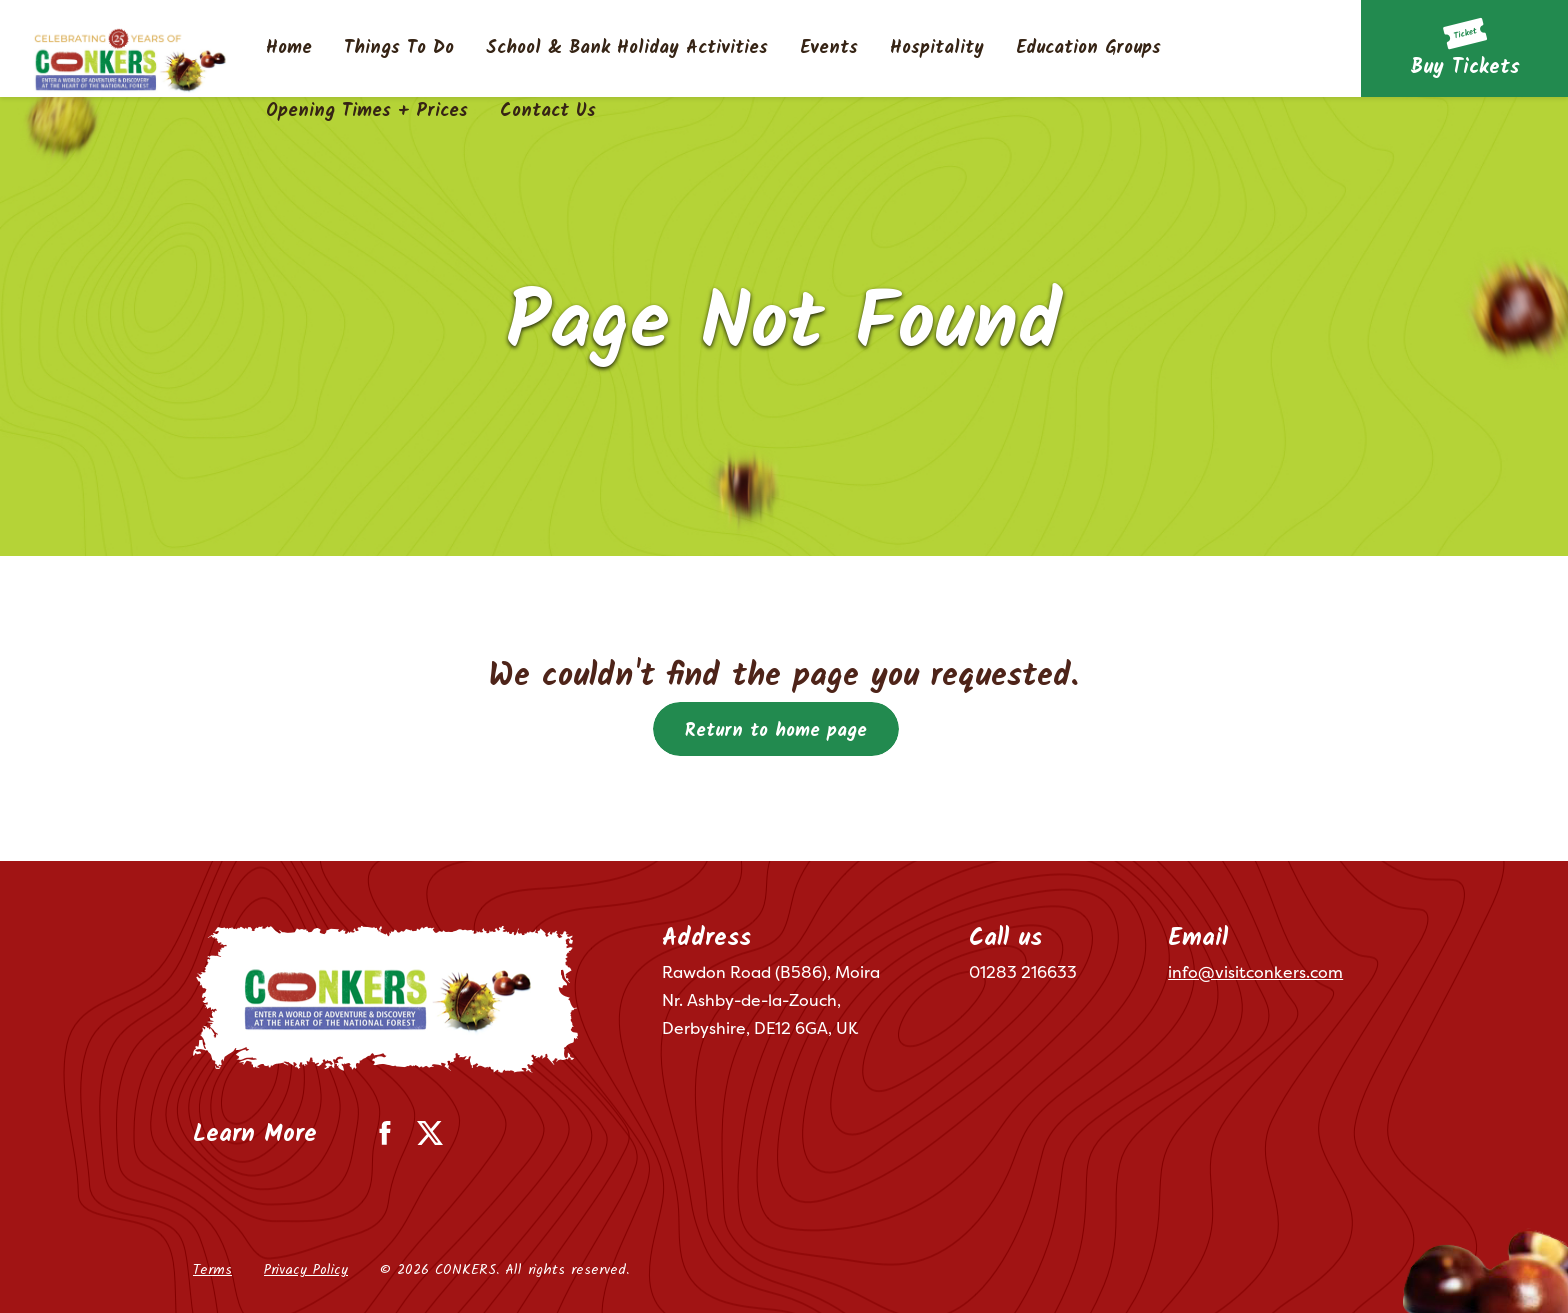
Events (829, 49)
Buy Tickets (1465, 68)
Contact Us (548, 112)
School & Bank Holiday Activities (627, 49)
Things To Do (399, 49)
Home (289, 49)
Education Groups (1088, 49)
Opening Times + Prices (367, 112)
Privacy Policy (306, 1270)
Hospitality (937, 49)
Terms (212, 1270)
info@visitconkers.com (1255, 972)
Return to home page (776, 731)
